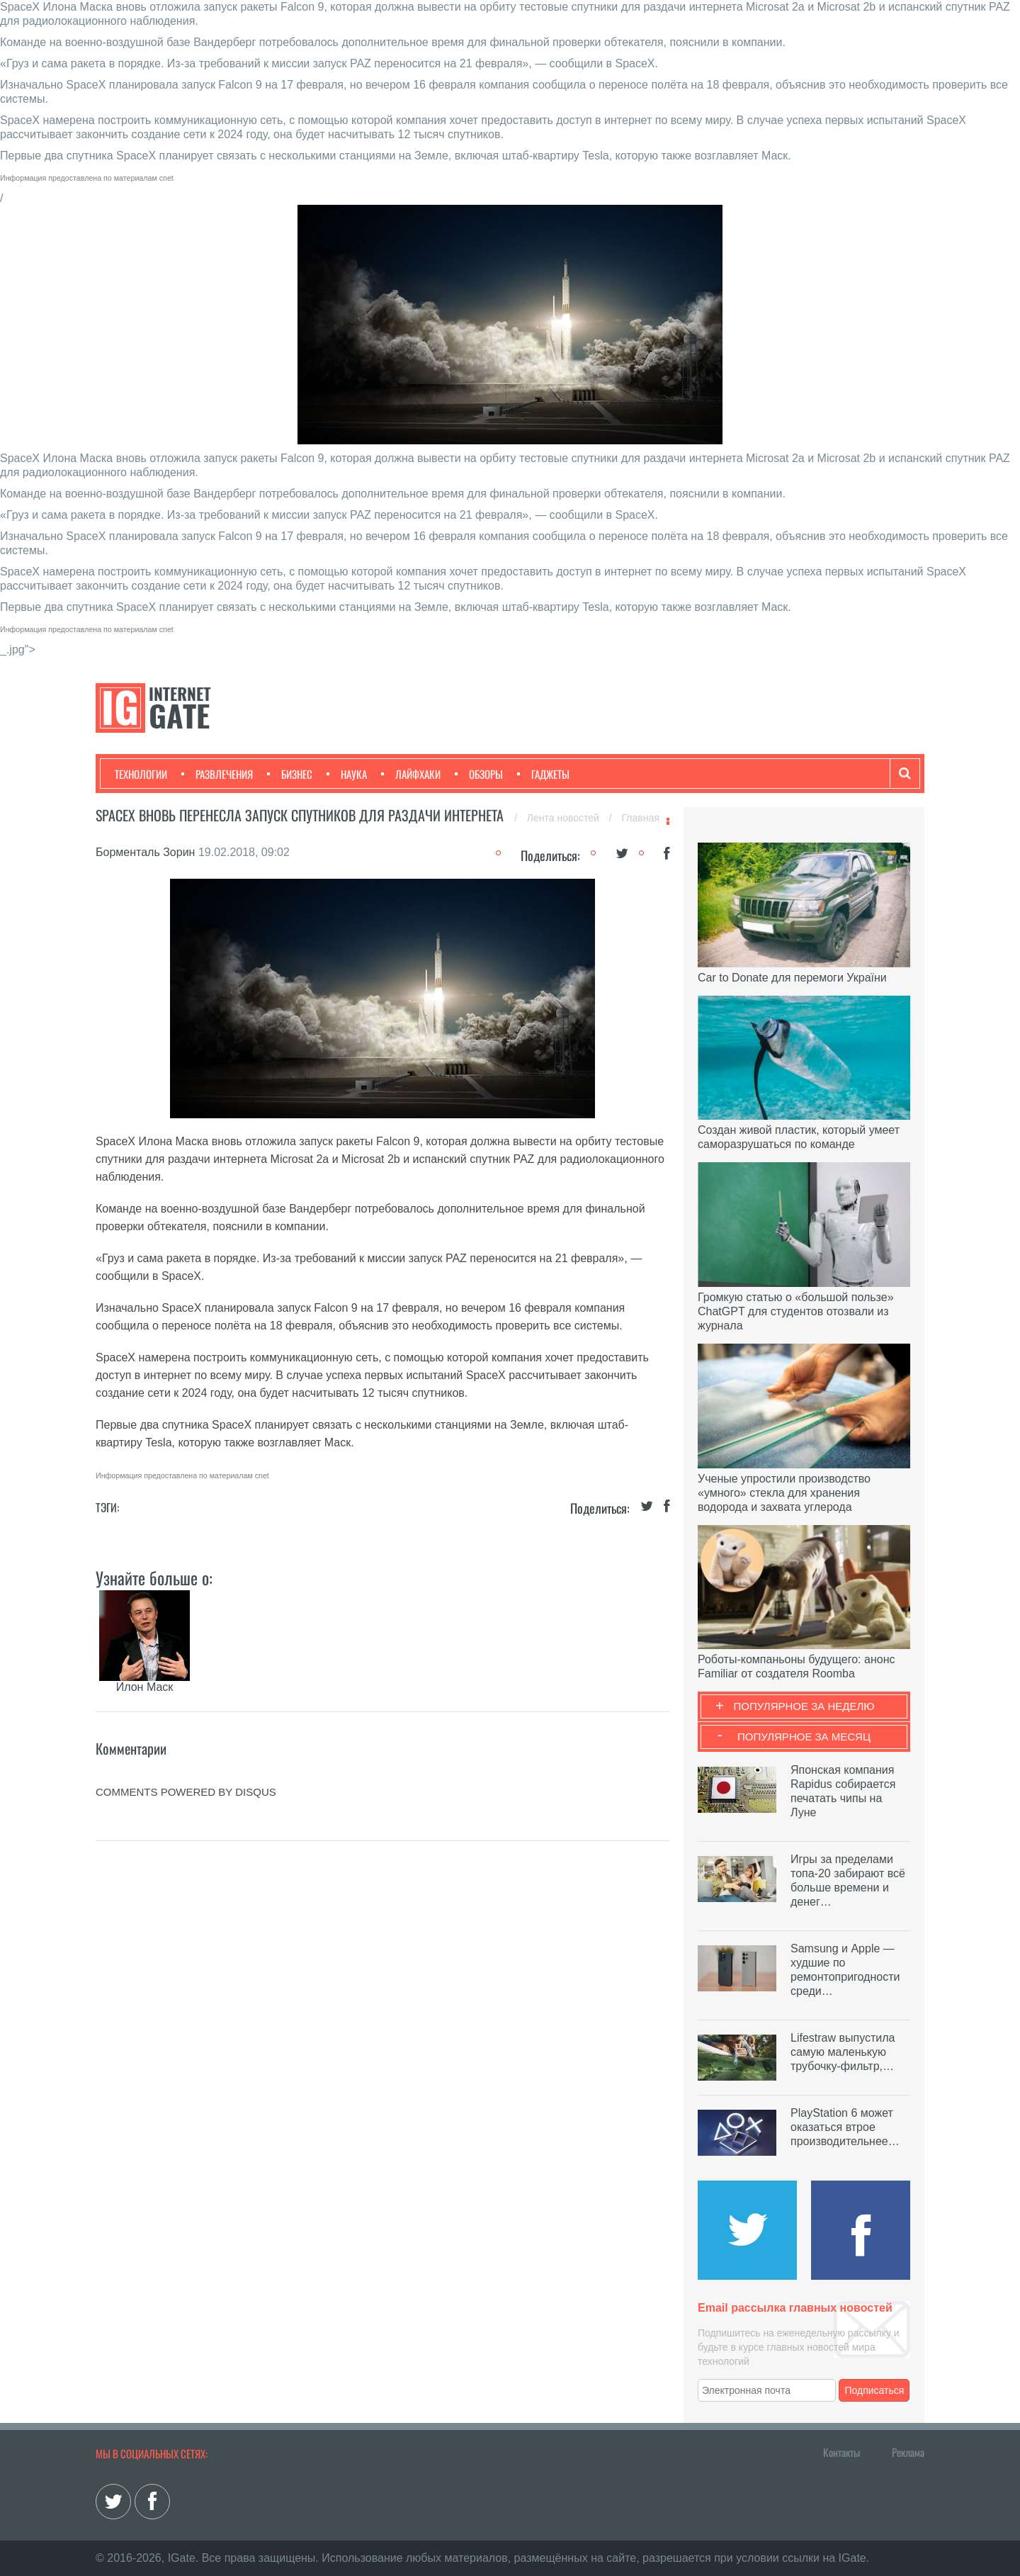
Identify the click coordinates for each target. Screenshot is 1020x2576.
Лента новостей (564, 817)
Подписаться (875, 2390)
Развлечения (217, 774)
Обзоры (479, 774)
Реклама (908, 2452)
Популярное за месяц (804, 1737)
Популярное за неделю (804, 1706)
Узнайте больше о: (154, 1577)
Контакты (841, 2452)
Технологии (141, 774)
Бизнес (289, 774)
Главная (640, 817)
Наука (347, 774)
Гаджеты (543, 774)
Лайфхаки (411, 774)
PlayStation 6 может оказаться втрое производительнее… (845, 2127)
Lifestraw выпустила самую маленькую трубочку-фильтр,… (842, 2052)
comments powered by (186, 1792)
